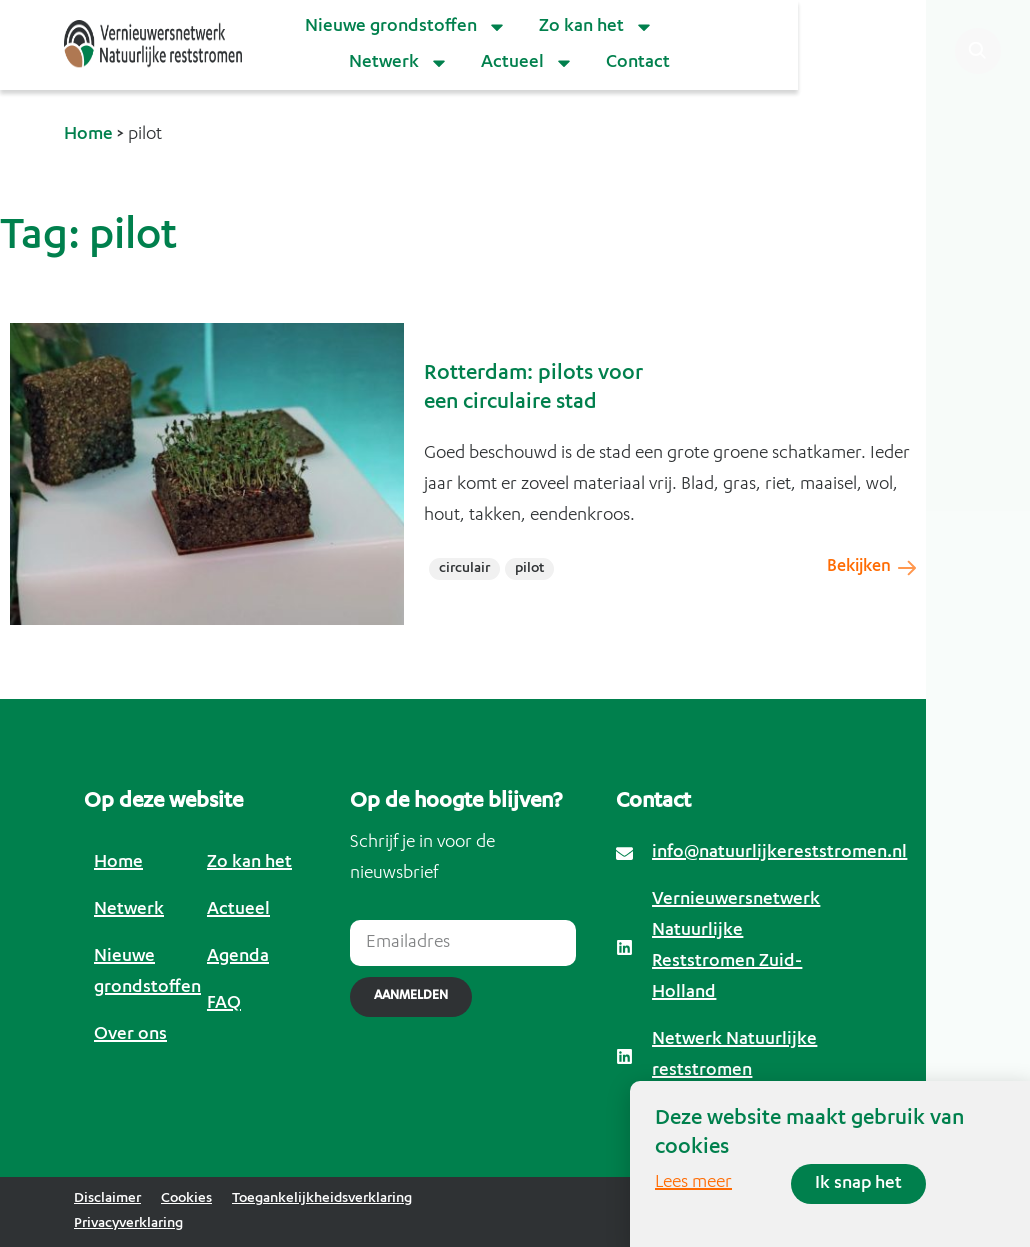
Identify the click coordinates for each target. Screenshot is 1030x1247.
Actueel (527, 63)
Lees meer (693, 1183)
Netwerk (399, 63)
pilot (529, 569)
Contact (638, 63)
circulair (464, 569)
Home (88, 135)
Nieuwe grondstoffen (406, 27)
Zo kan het (596, 27)
